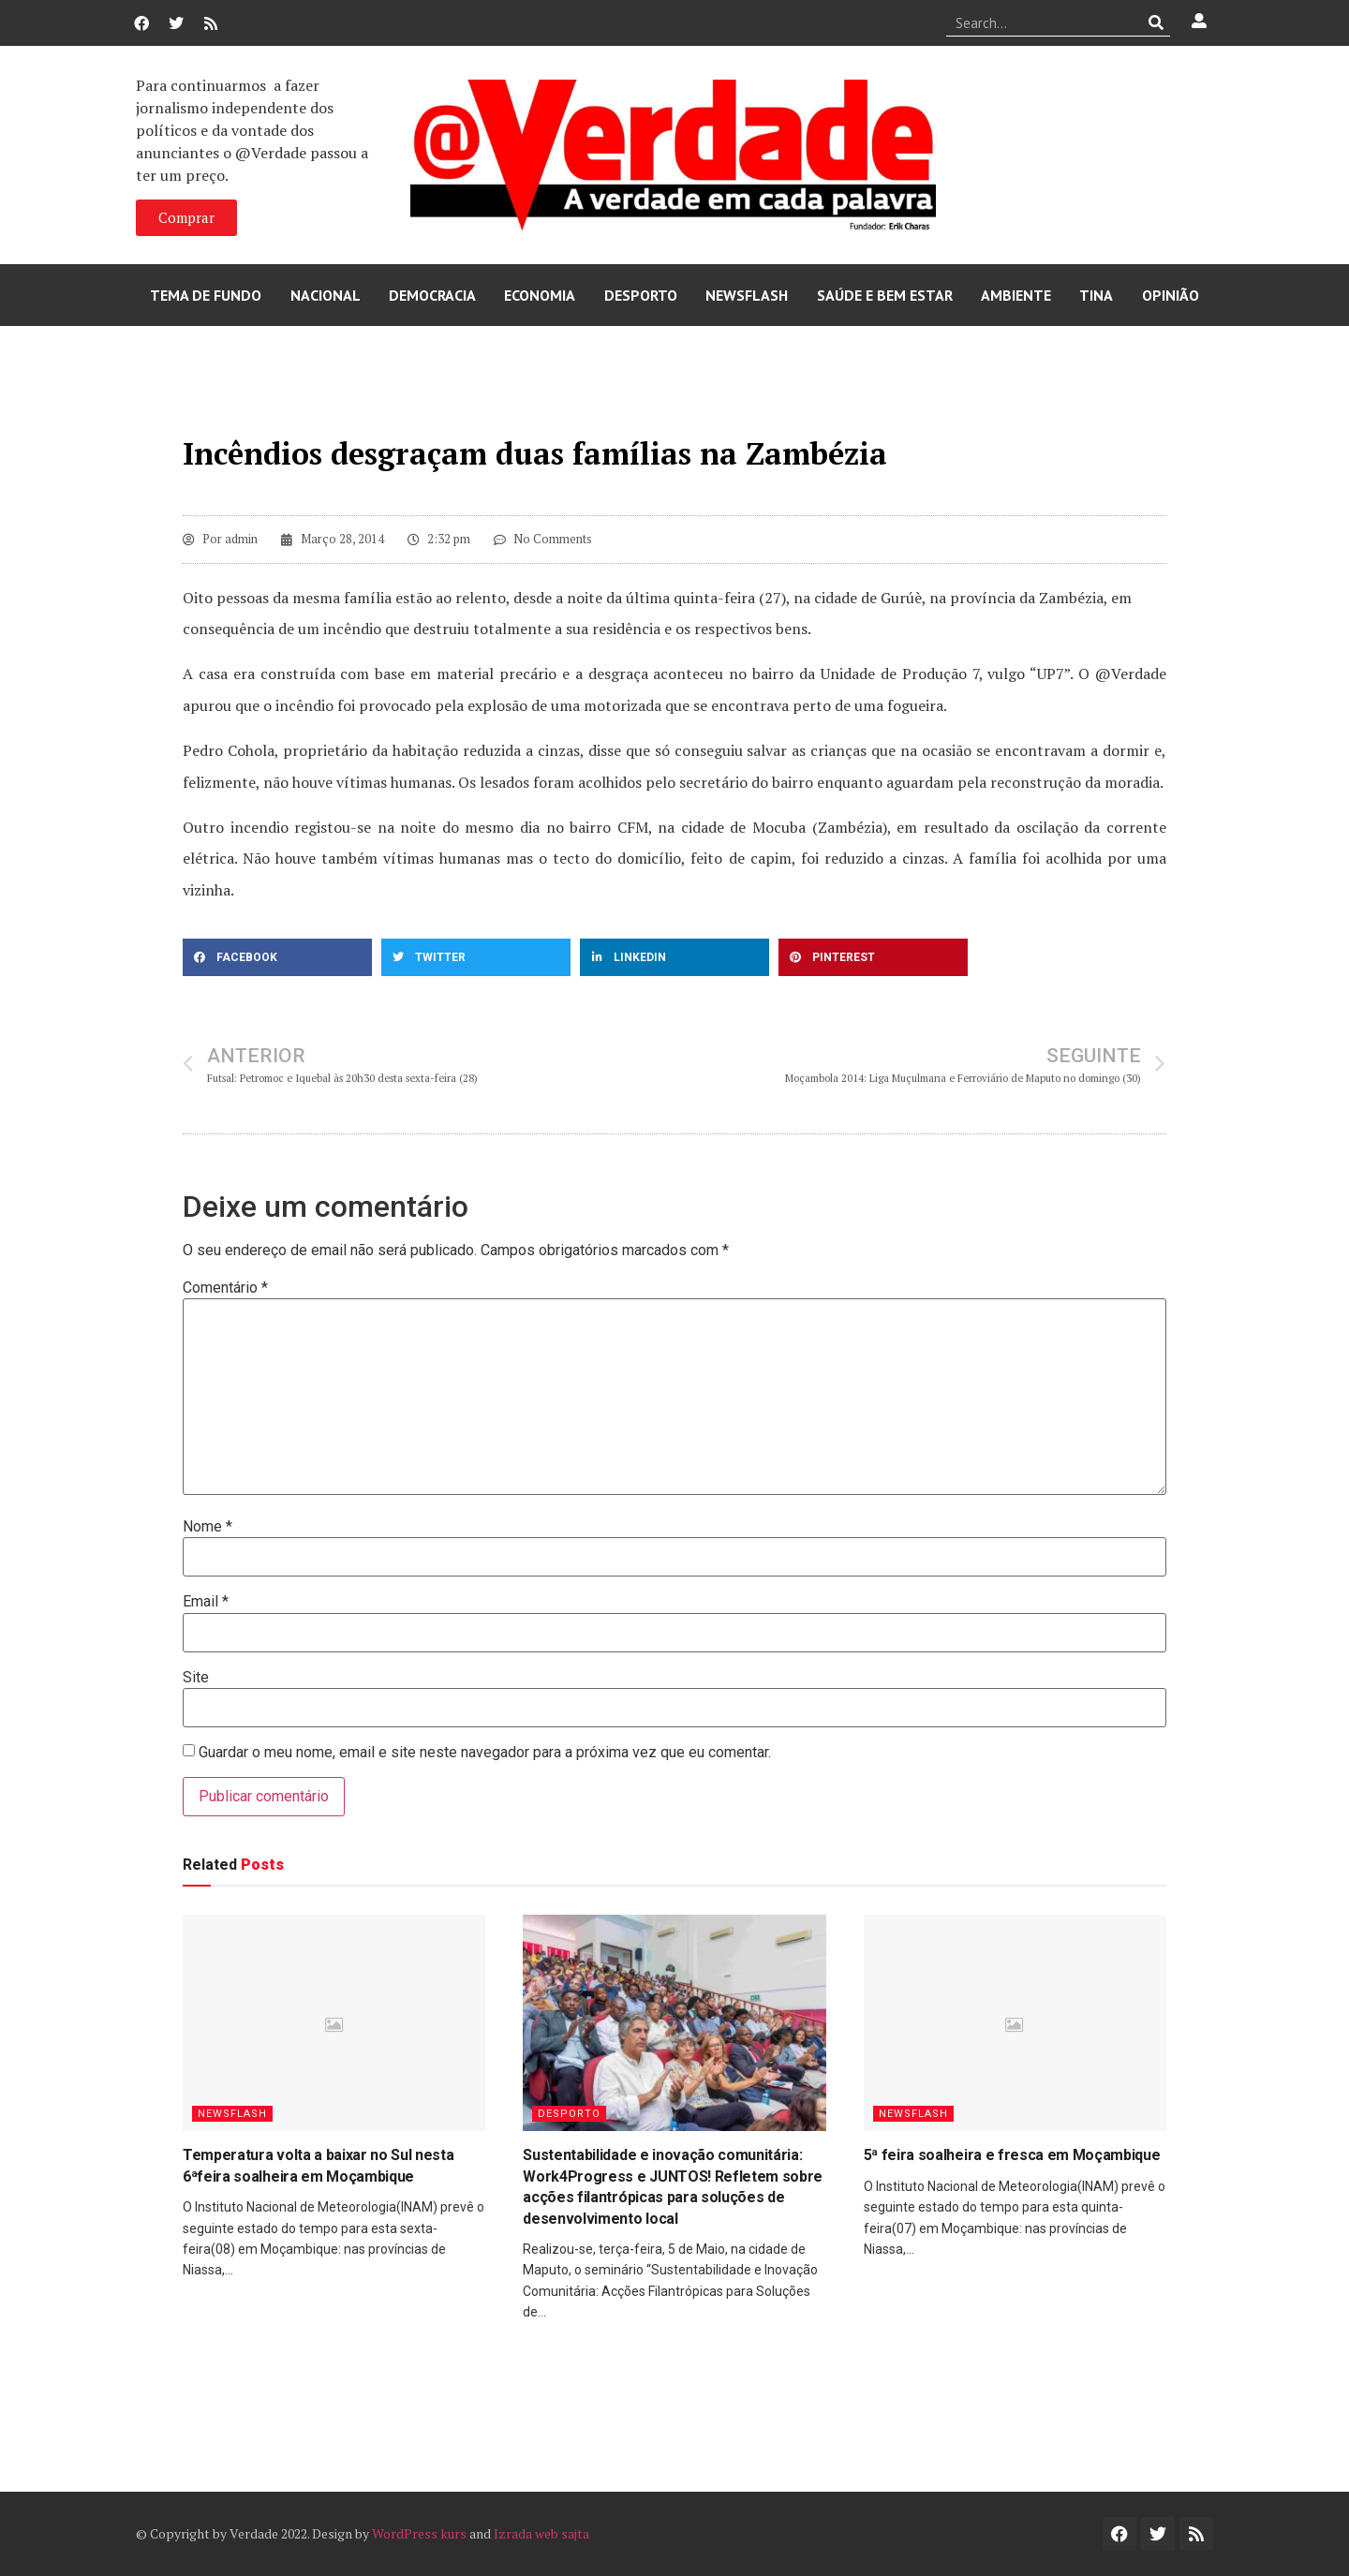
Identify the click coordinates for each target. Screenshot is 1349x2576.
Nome (207, 1526)
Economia (539, 295)
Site (196, 1677)
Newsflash (746, 295)
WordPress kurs (419, 2533)
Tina (1096, 295)
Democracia (432, 295)
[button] (277, 957)
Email (206, 1601)
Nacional (325, 295)
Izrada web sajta (541, 2533)
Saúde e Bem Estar (885, 295)
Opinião (1170, 295)
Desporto (640, 295)
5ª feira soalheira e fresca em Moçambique (1012, 2155)
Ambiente (1016, 295)
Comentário (225, 1288)
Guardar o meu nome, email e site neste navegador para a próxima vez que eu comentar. (485, 1752)
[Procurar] (1156, 22)
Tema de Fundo (205, 295)
